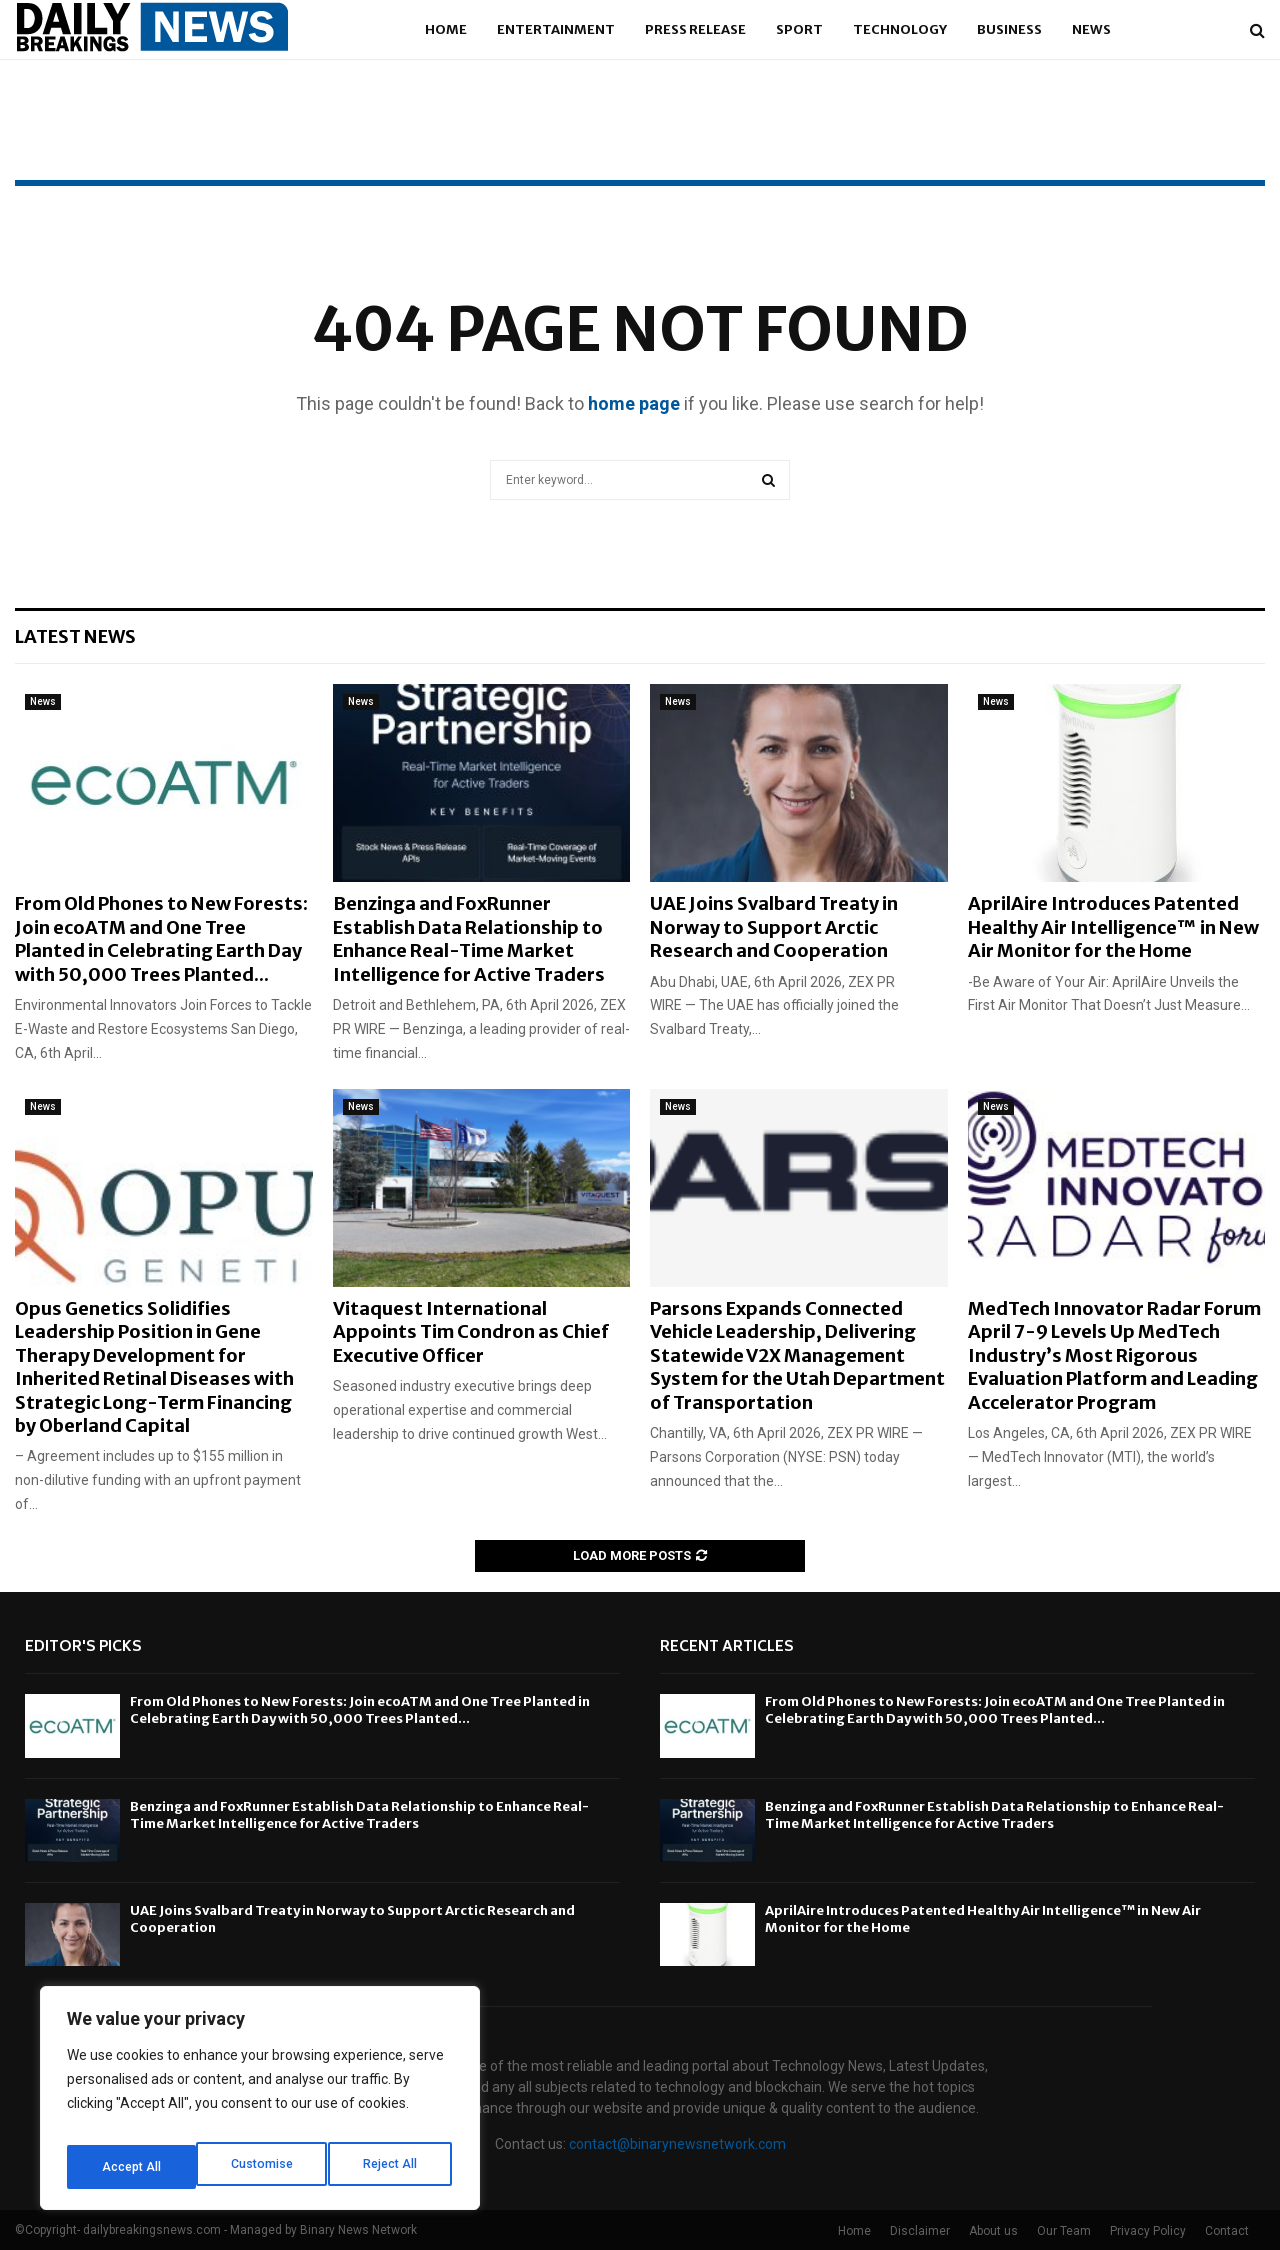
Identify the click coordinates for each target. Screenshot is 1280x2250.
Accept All (391, 2167)
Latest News (75, 636)
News (1091, 29)
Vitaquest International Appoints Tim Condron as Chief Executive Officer (471, 1332)
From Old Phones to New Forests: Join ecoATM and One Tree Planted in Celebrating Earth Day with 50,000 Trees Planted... (161, 938)
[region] (260, 2105)
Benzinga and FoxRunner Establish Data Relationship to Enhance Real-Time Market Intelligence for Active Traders (469, 938)
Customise (131, 2167)
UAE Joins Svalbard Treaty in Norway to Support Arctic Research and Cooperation (774, 927)
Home (446, 29)
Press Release (695, 29)
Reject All (263, 2167)
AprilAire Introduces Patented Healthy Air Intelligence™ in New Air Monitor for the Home (1113, 927)
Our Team (1064, 2231)
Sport (799, 29)
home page (634, 403)
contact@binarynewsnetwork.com (677, 2144)
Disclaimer (920, 2231)
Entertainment (556, 29)
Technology (900, 29)
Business (1009, 29)
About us (993, 2231)
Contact (1227, 2231)
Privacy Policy (1148, 2231)
